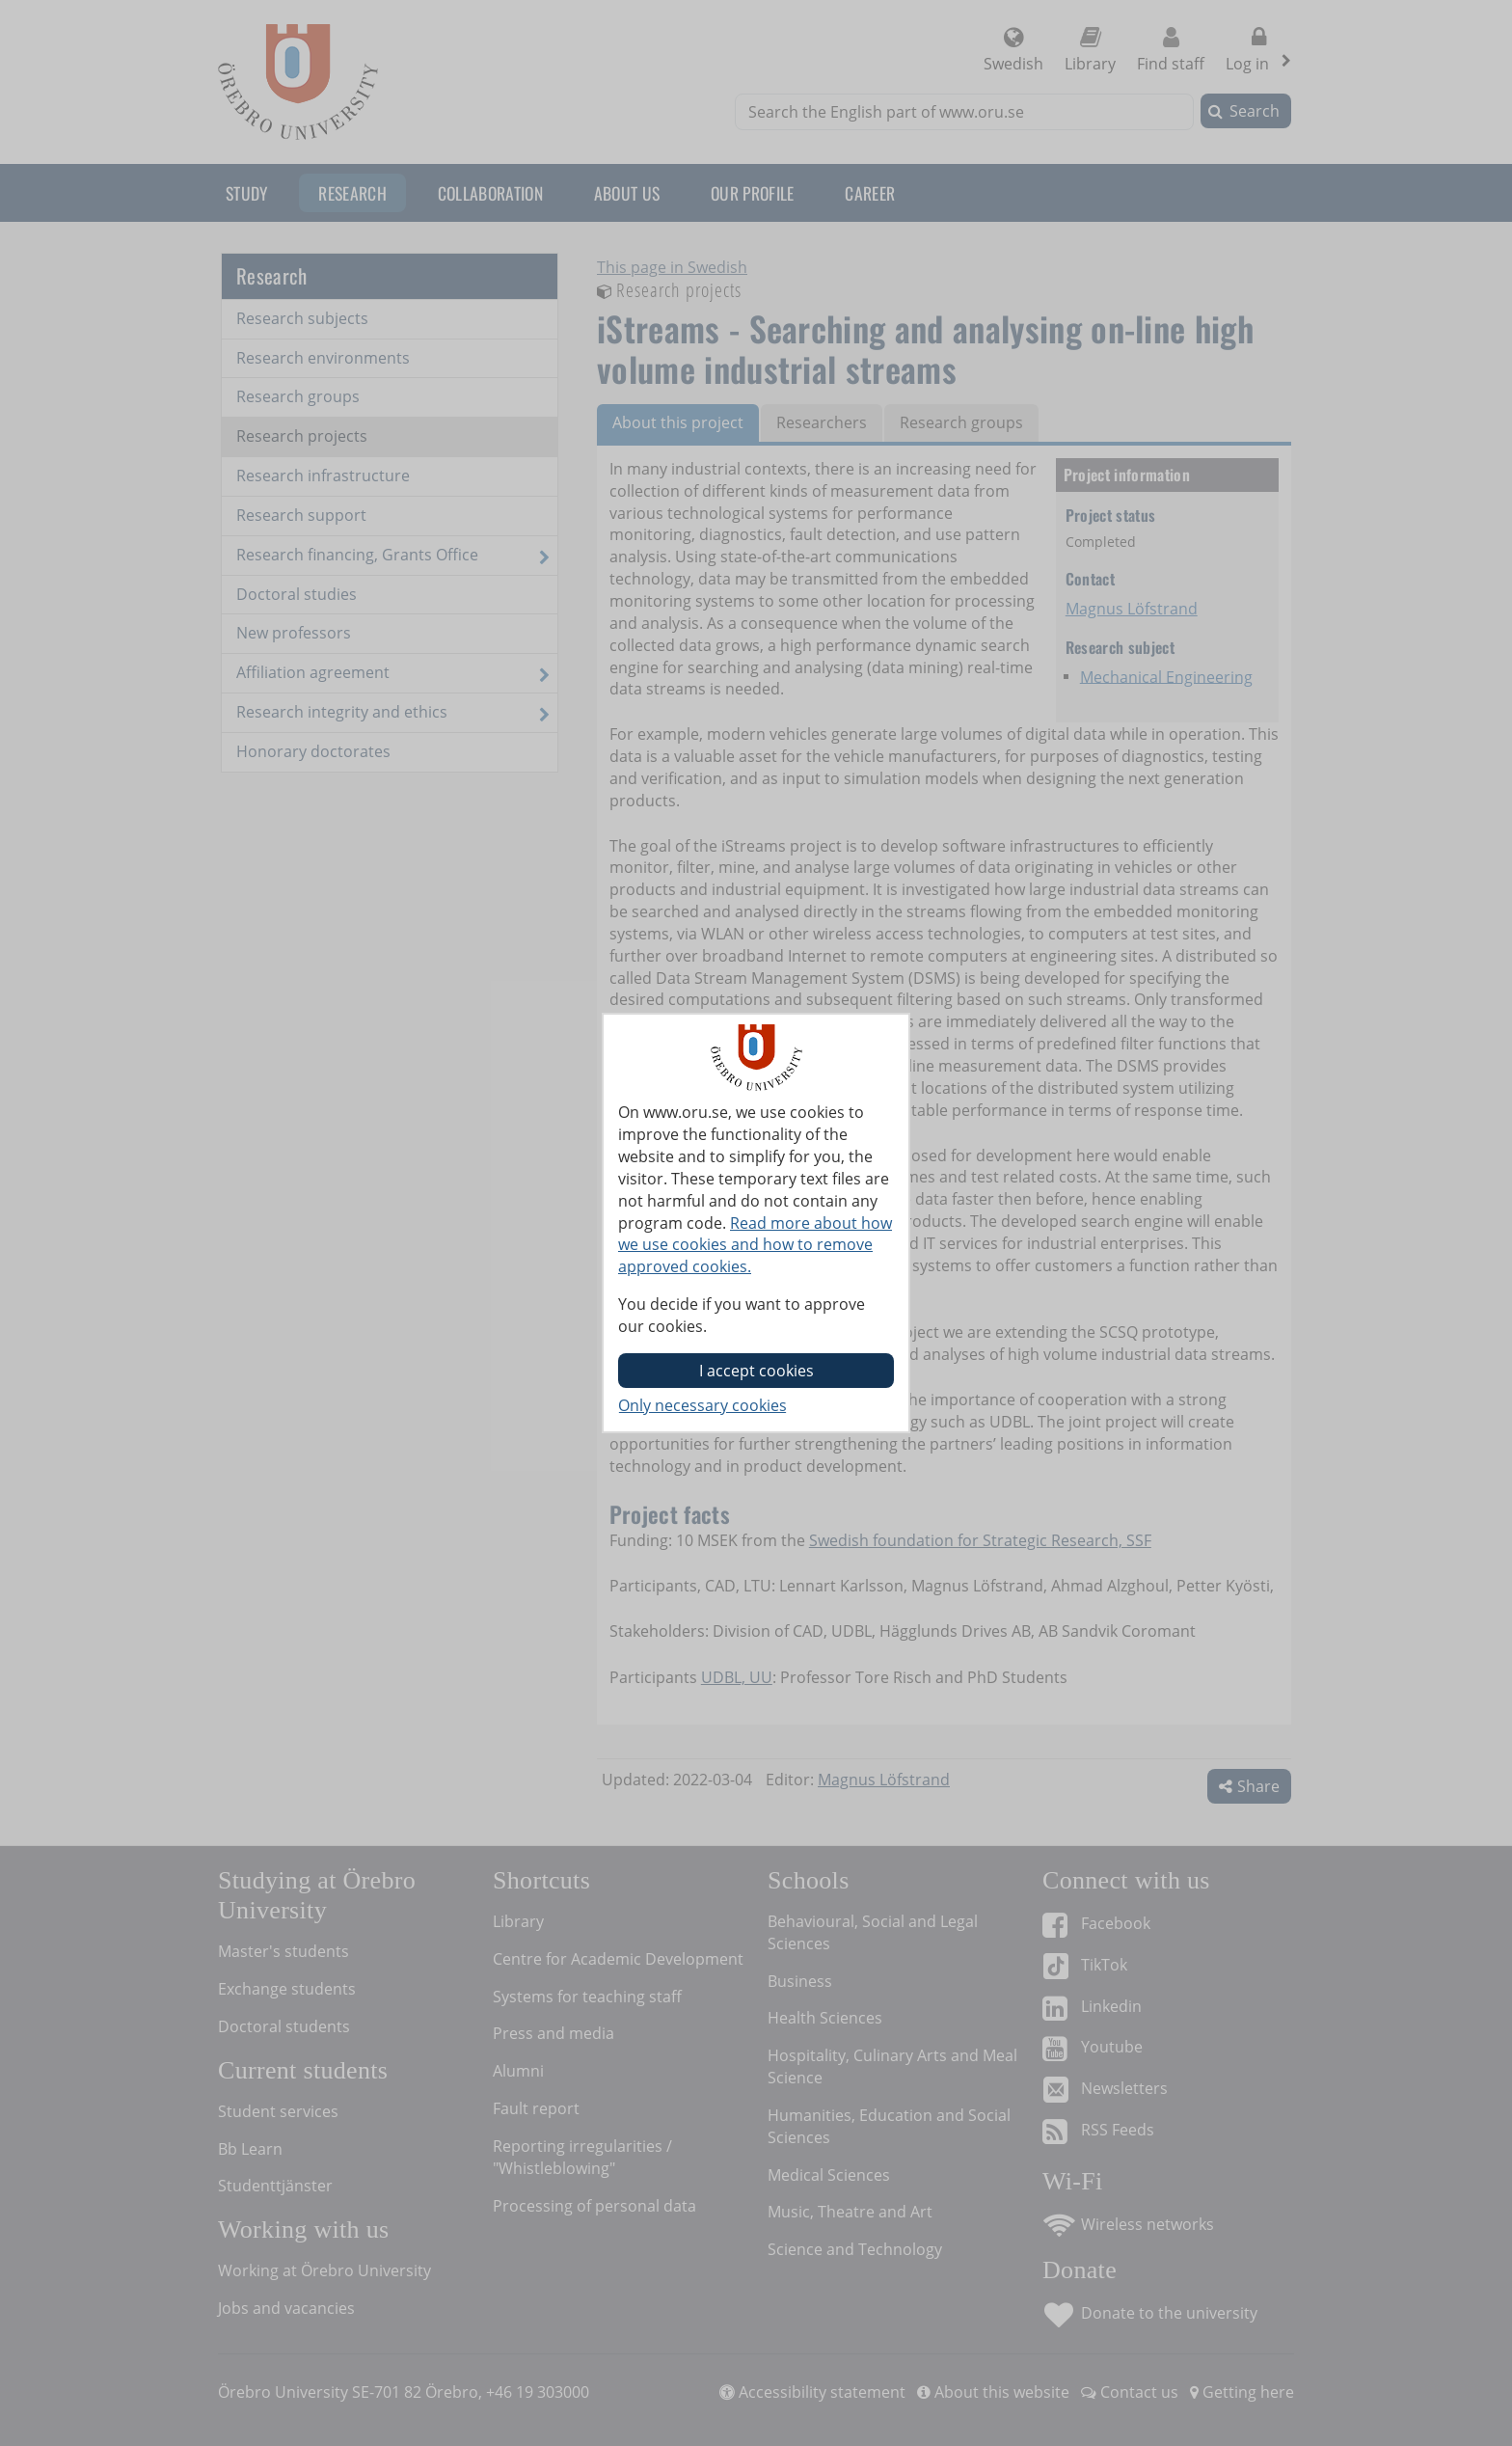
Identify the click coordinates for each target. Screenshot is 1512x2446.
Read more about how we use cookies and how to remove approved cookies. (755, 1245)
